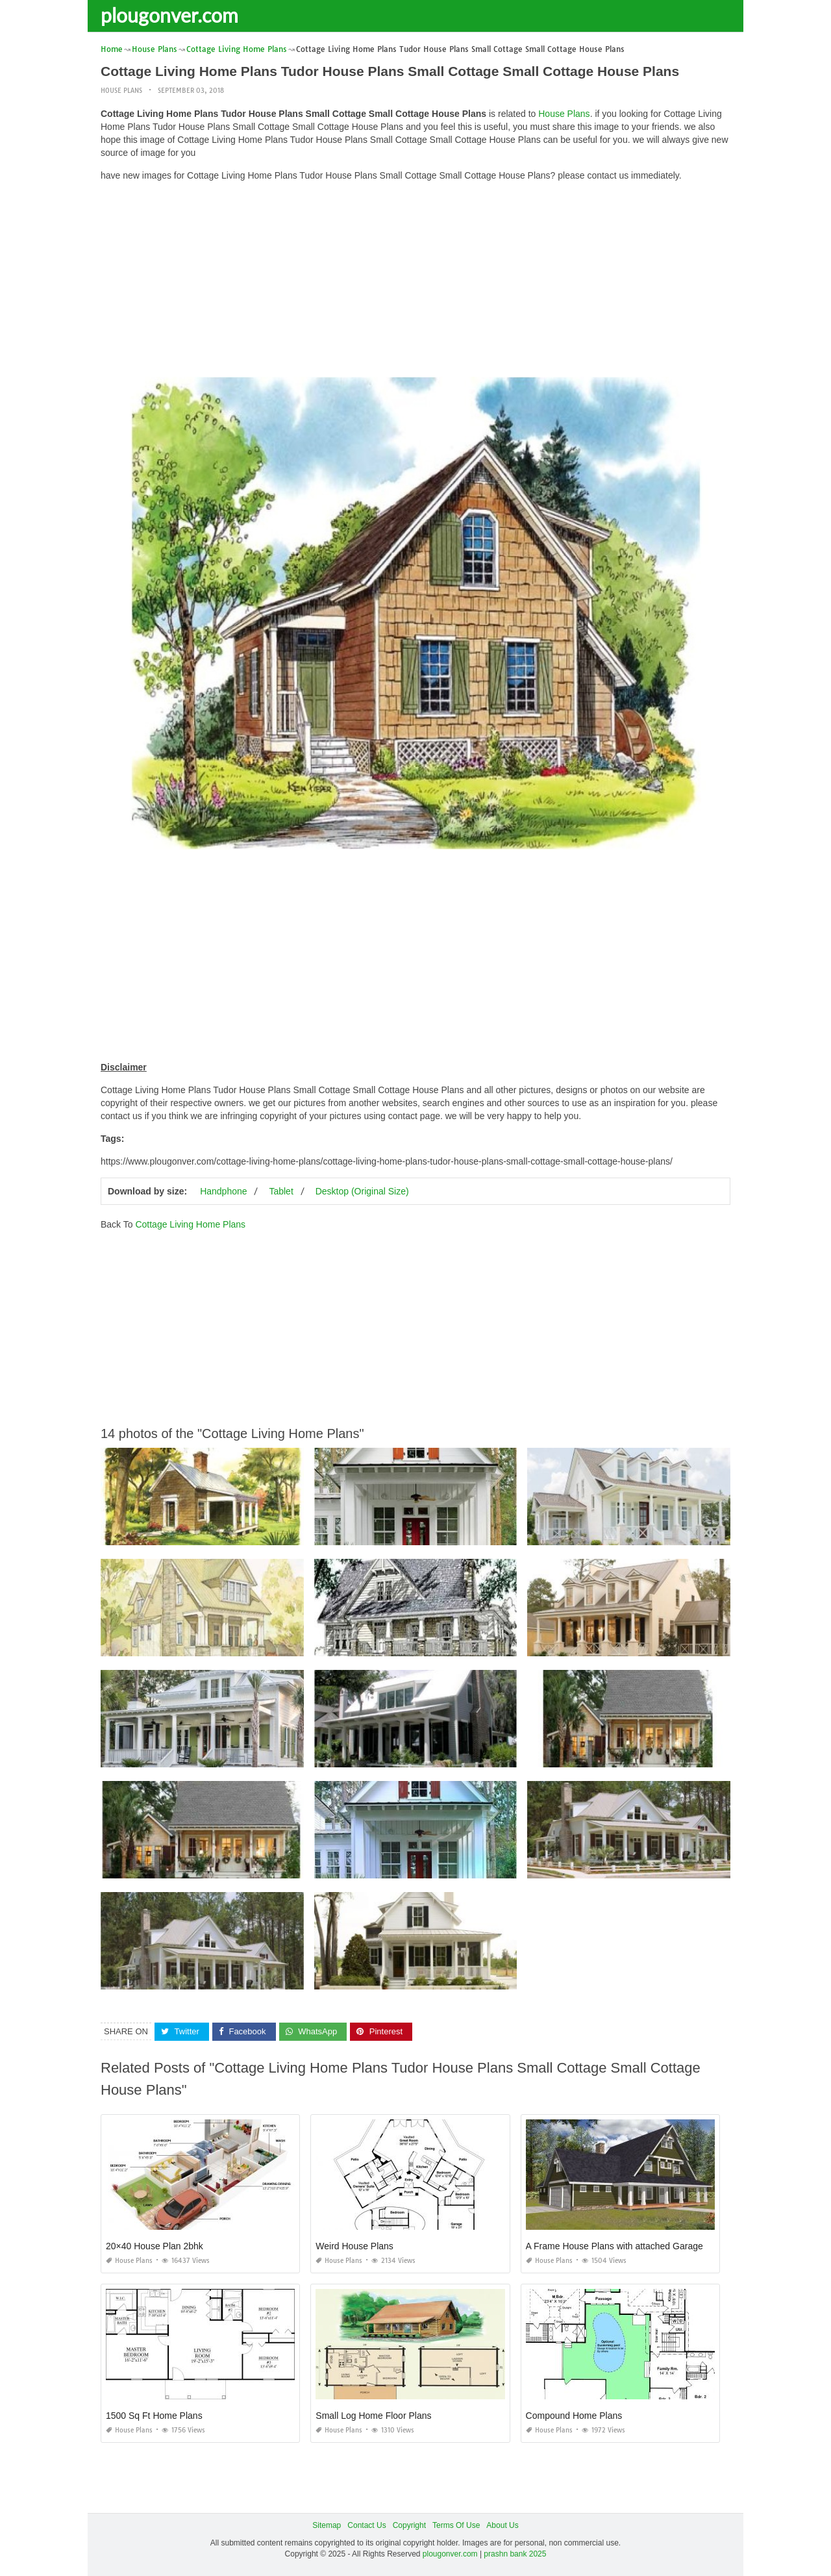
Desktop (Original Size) (362, 1191)
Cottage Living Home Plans (190, 1224)
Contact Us (366, 2525)
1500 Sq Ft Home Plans (154, 2415)
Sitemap (326, 2525)
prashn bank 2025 (515, 2553)
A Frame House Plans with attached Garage (614, 2246)
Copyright (409, 2525)
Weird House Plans (354, 2246)
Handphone (223, 1191)
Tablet (281, 1191)
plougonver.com (169, 15)
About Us (502, 2525)
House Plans (121, 90)
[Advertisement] (415, 282)
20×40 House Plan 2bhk (154, 2246)
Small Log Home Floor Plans (373, 2415)
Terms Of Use (456, 2525)
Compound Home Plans (574, 2415)
